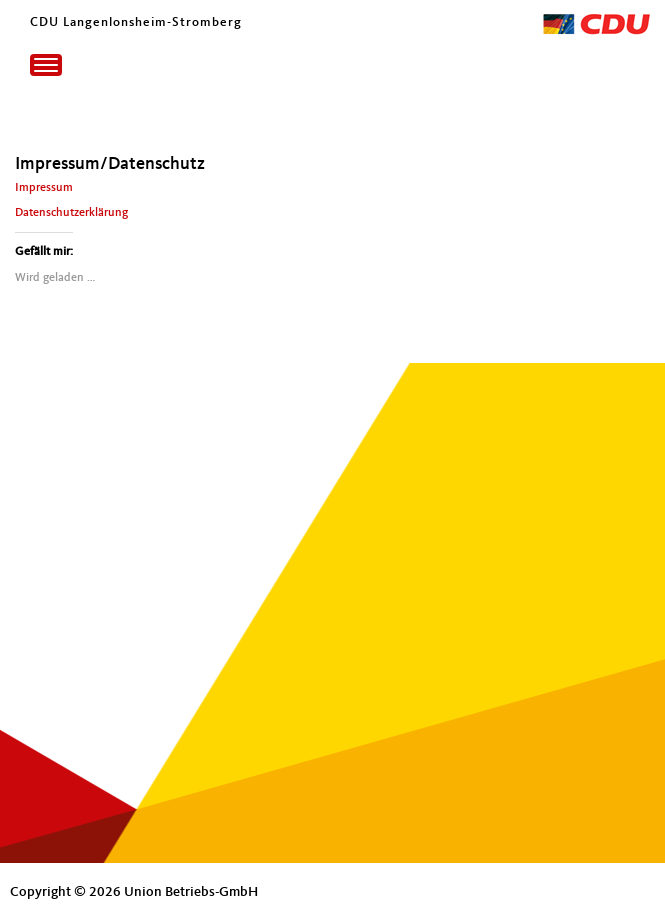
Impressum (44, 188)
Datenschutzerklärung (71, 213)
